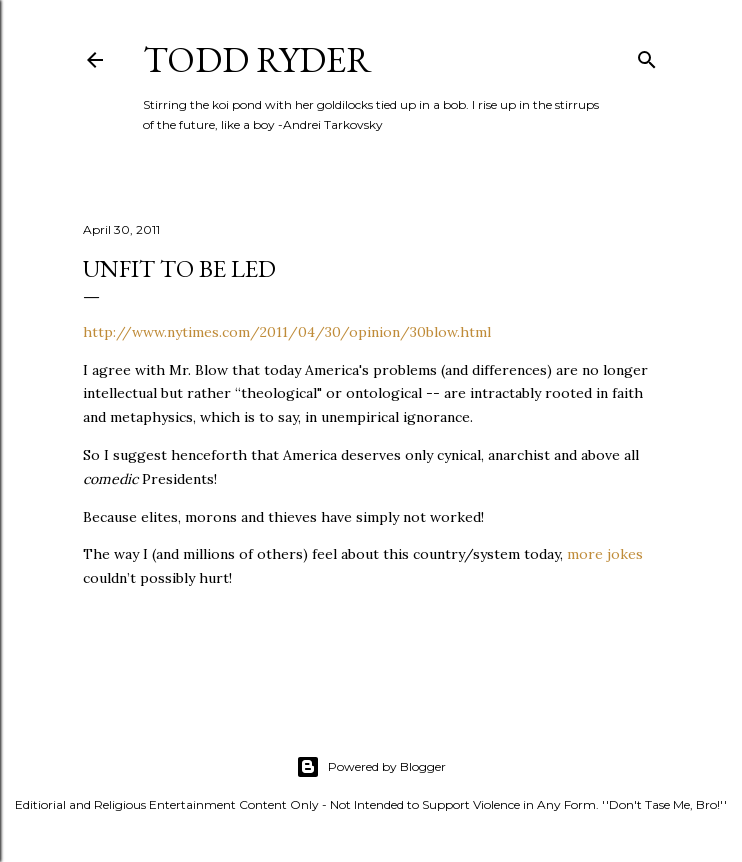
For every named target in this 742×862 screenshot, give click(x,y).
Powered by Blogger (371, 767)
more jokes (605, 554)
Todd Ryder (257, 59)
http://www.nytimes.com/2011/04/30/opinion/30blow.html (287, 332)
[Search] (647, 55)
